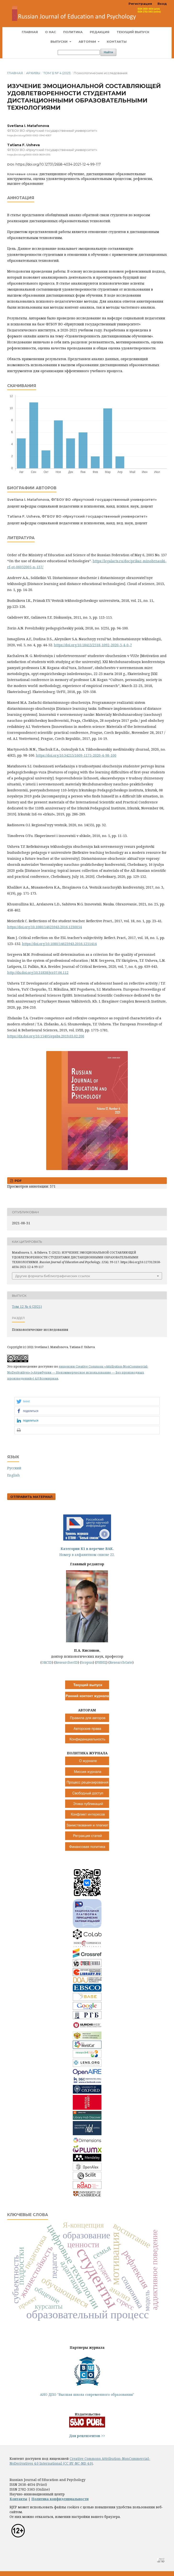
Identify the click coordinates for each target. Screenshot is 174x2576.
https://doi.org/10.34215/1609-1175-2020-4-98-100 (76, 755)
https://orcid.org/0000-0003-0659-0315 (28, 154)
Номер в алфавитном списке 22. (87, 1554)
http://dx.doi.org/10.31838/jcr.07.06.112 (37, 972)
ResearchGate (121, 1662)
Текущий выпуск (133, 32)
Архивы (33, 73)
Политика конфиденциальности (60, 2499)
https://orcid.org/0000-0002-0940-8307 (29, 135)
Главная (30, 32)
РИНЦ (101, 1662)
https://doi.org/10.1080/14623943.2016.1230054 (44, 927)
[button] (87, 1401)
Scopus (87, 1662)
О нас (50, 32)
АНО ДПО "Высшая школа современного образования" (87, 2394)
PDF (18, 1181)
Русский (14, 1468)
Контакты (117, 41)
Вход (162, 4)
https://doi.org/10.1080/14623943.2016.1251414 (59, 943)
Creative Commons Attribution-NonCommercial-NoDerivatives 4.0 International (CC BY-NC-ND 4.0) (80, 2461)
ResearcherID (66, 1662)
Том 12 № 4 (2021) (57, 73)
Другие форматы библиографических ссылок (52, 1276)
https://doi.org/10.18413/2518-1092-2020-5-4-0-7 (93, 645)
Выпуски (59, 41)
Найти (108, 52)
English (13, 1475)
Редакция (99, 32)
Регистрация (140, 4)
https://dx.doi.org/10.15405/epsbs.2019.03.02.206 (45, 1036)
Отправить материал (31, 1497)
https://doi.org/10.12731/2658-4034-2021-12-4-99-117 (58, 164)
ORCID (47, 1662)
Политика (73, 32)
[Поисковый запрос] (79, 52)
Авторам (88, 41)
